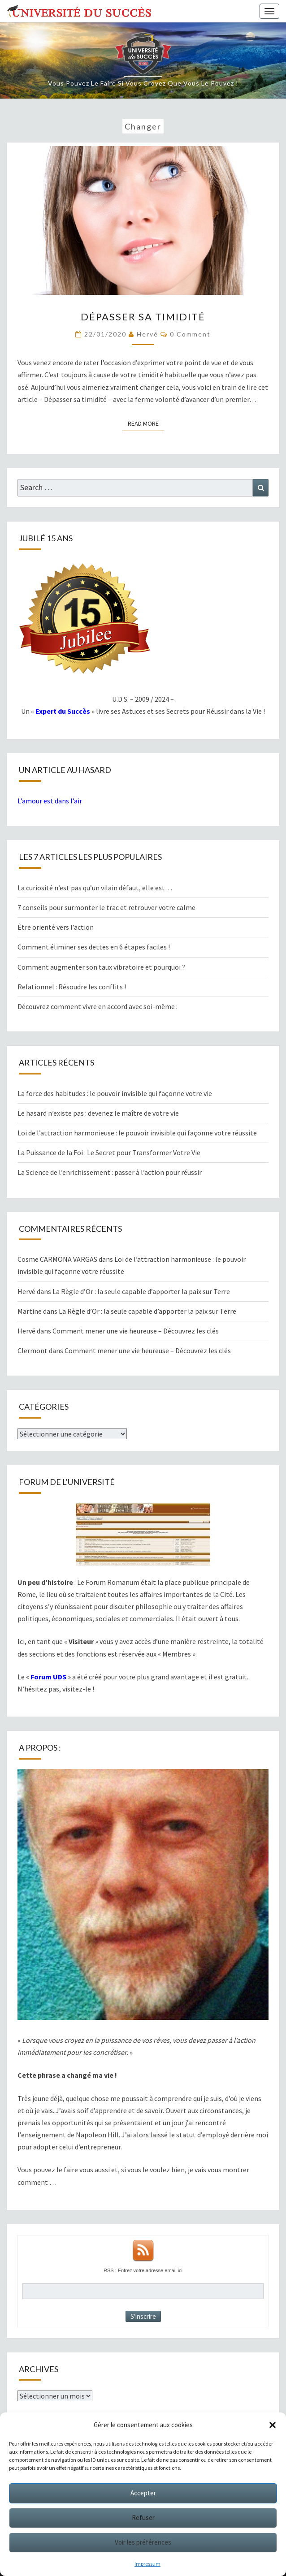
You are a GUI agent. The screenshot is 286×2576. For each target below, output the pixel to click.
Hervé (147, 334)
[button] (272, 2425)
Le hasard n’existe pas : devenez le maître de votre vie (98, 1113)
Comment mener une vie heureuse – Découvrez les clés (135, 1330)
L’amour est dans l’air (49, 800)
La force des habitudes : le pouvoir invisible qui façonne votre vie (114, 1093)
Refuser (143, 2517)
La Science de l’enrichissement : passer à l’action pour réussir (109, 1172)
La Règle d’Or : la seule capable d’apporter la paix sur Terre (141, 1291)
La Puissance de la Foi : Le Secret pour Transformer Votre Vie (108, 1152)
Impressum (147, 2563)
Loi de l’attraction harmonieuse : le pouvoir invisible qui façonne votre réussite (137, 1132)
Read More (146, 423)
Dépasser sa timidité (143, 317)
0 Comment (190, 334)
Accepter (143, 2493)
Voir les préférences (143, 2542)
